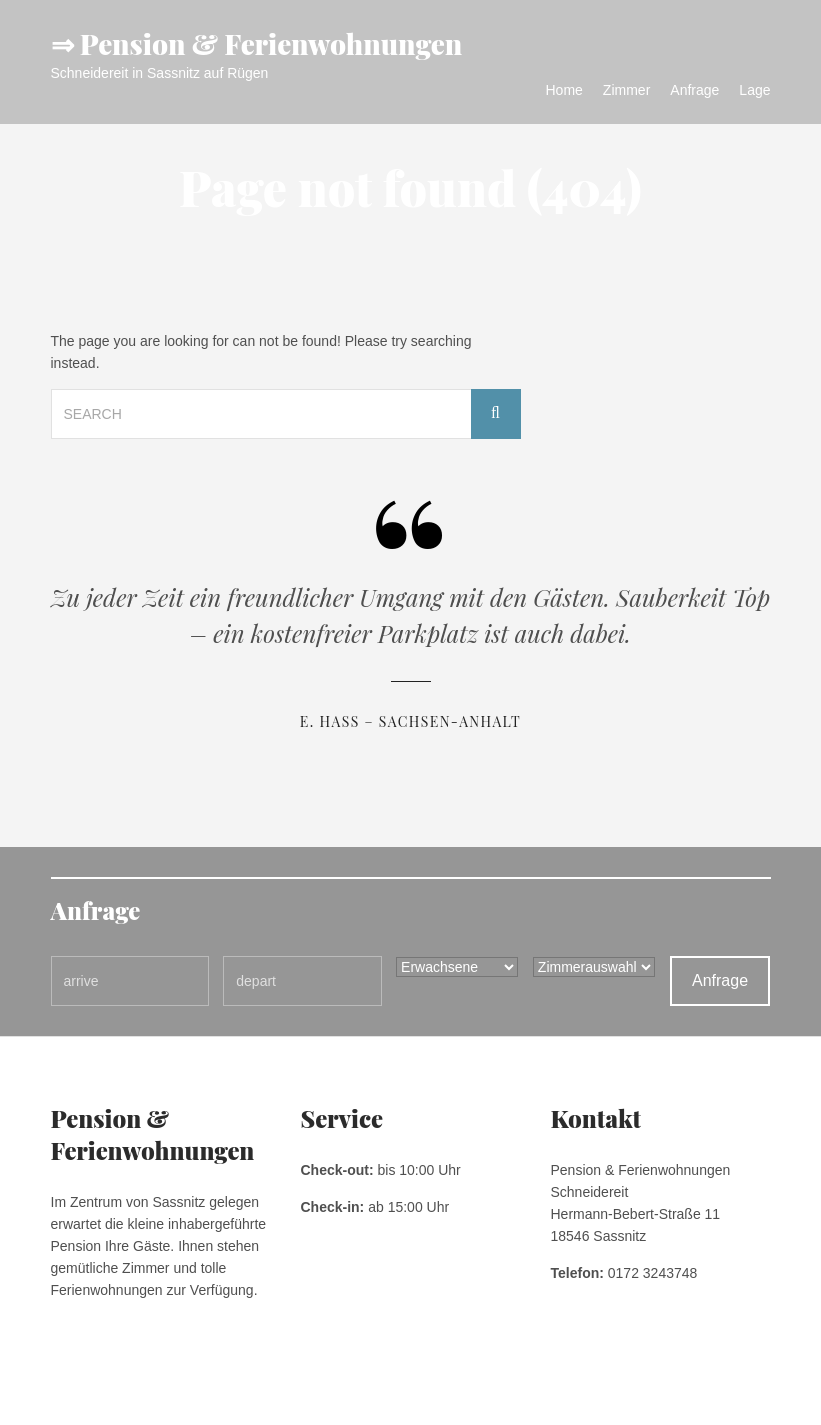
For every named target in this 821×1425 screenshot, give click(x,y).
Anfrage (694, 90)
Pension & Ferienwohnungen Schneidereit (658, 1395)
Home (564, 90)
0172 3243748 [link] (653, 1273)
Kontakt (273, 1395)
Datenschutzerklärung (181, 1395)
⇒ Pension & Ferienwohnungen (257, 43)
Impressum (80, 1395)
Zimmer (626, 90)
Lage (754, 90)
